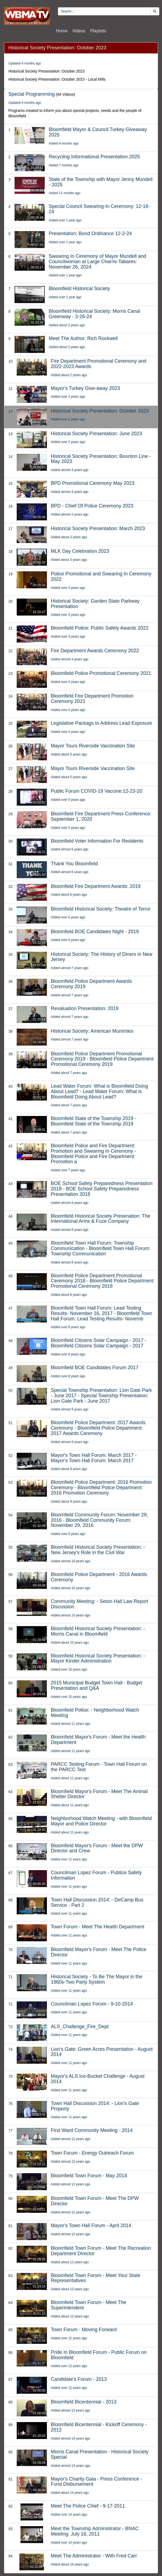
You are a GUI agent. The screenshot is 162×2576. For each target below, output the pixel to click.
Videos (78, 31)
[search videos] (104, 11)
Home (62, 31)
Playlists (98, 31)
